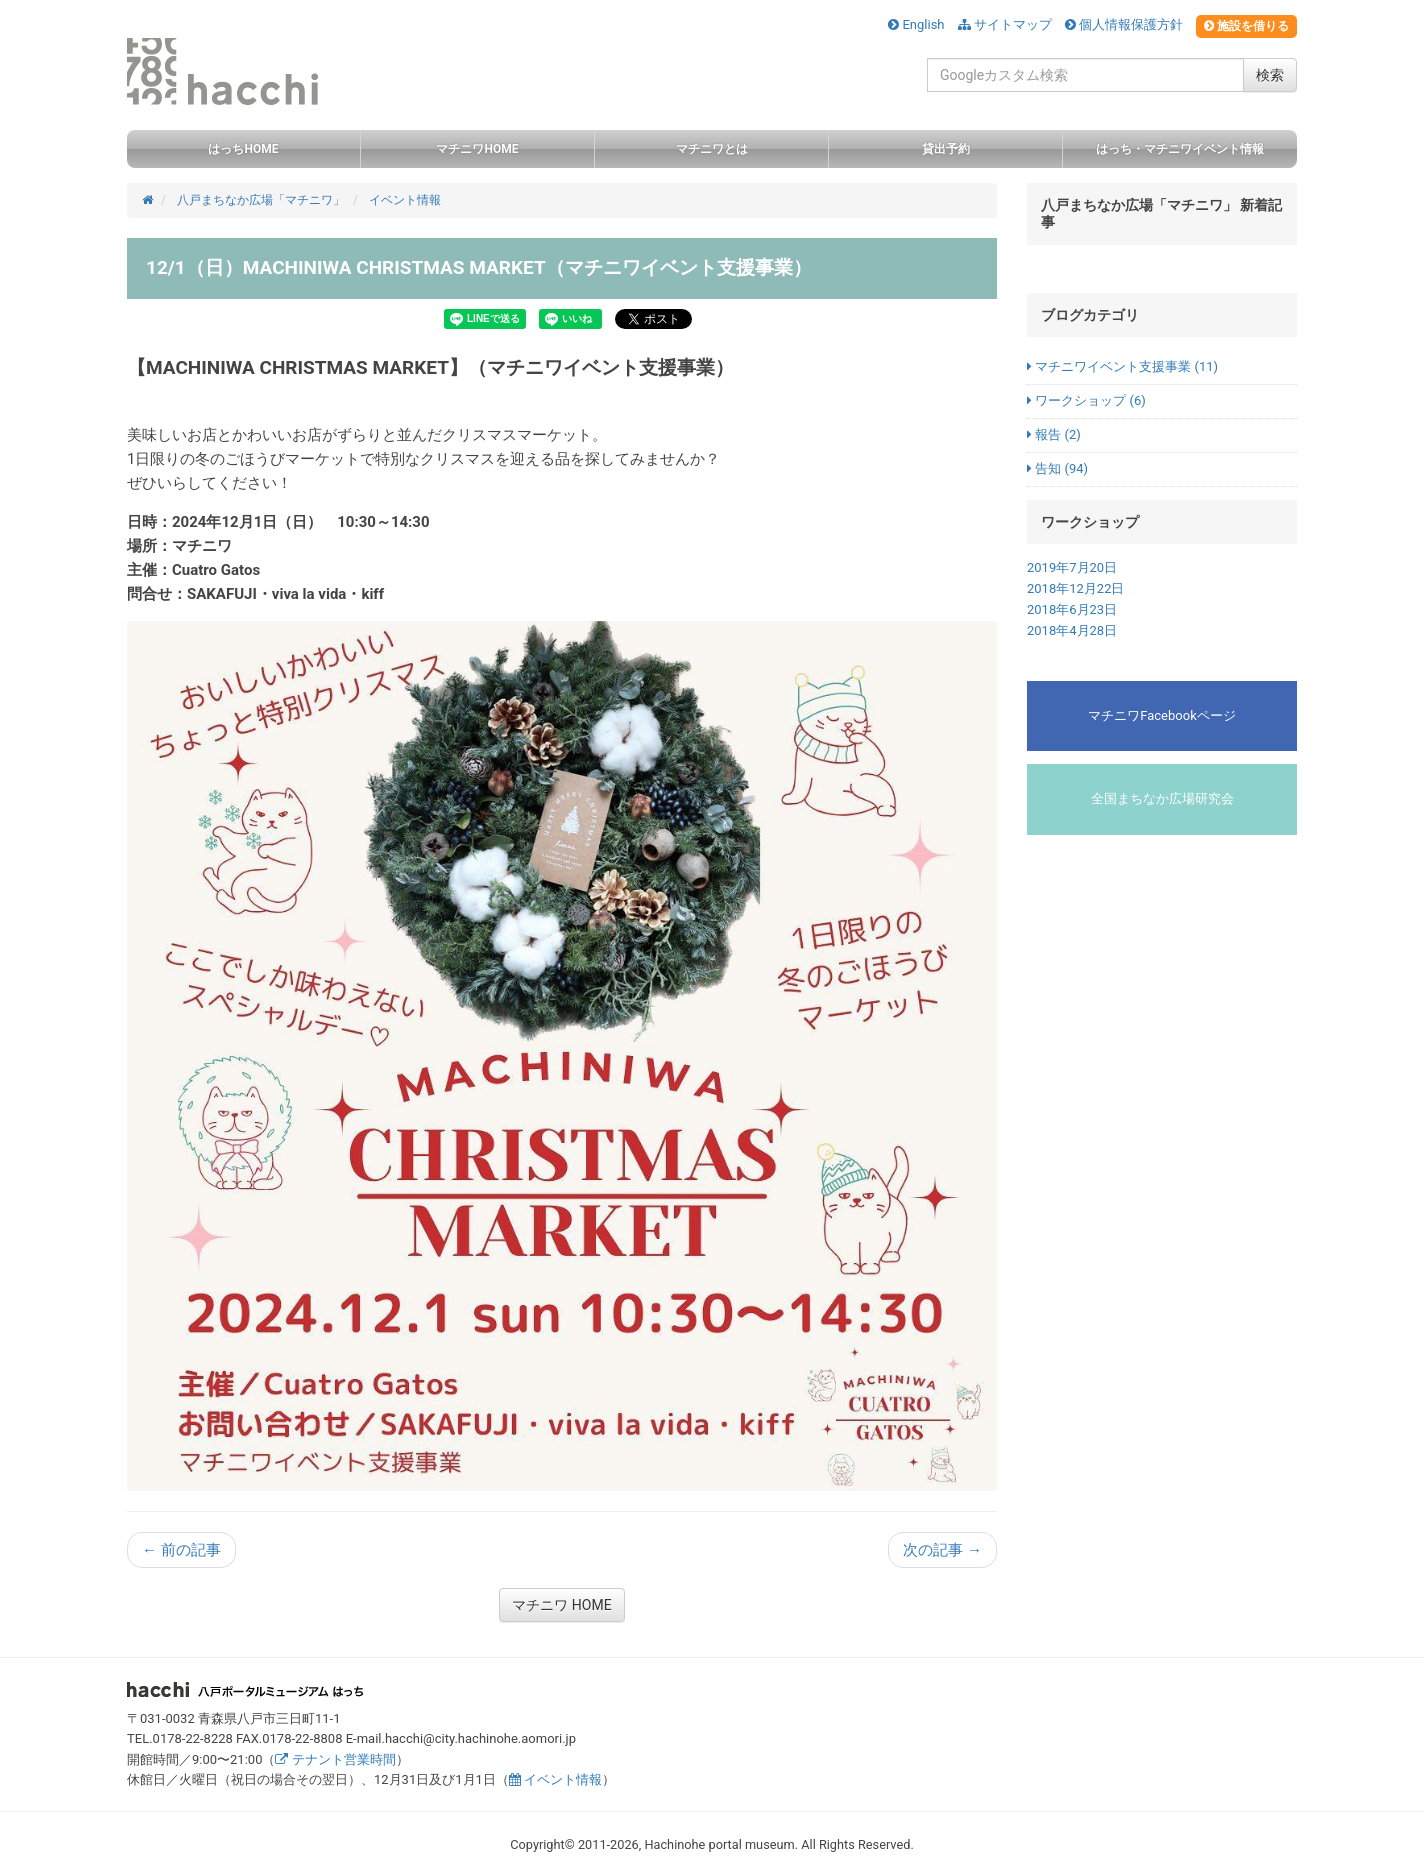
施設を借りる (1246, 26)
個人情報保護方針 (1124, 24)
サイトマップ (1005, 24)
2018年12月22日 (1075, 588)
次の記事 (942, 1550)
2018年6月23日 (1072, 609)
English (916, 24)
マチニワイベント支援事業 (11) (1122, 366)
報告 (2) (1054, 434)
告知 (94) (1057, 468)
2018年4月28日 (1072, 630)
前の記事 (181, 1550)
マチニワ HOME (561, 1605)
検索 (1270, 75)
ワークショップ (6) (1086, 400)
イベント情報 (555, 1779)
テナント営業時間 (335, 1759)
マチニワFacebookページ (1161, 715)
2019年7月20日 (1072, 567)
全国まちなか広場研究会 (1162, 798)
